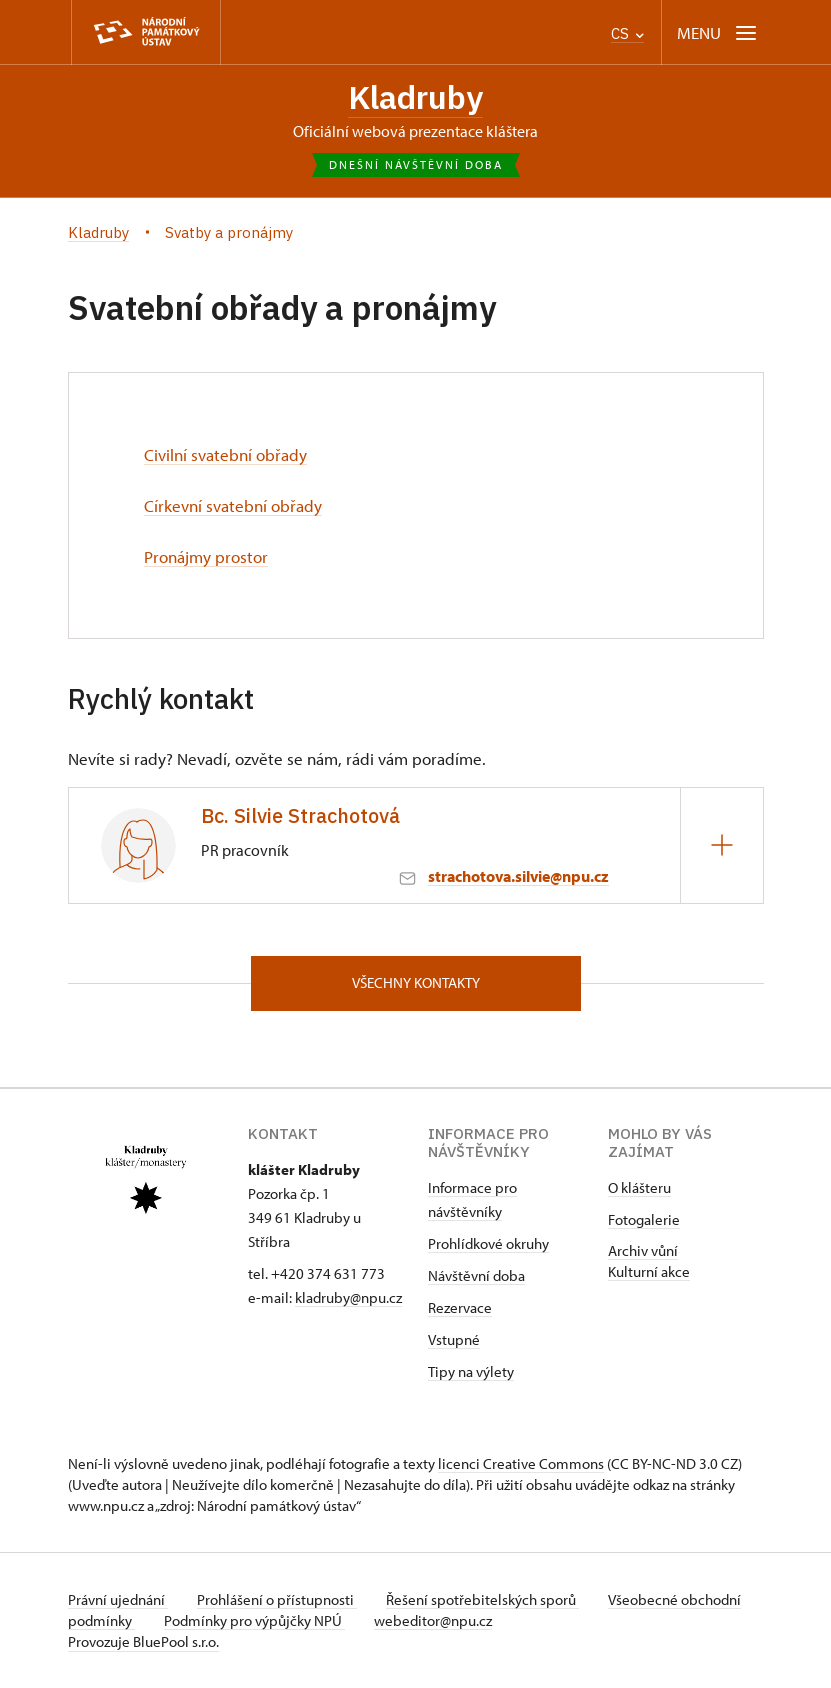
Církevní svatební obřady (233, 506)
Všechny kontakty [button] (416, 982)
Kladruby (415, 97)
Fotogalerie (644, 1219)
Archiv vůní (643, 1250)
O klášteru (639, 1187)
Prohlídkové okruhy (488, 1243)
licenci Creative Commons (521, 1463)
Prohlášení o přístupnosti (280, 1599)
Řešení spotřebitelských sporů (488, 1599)
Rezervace (460, 1307)
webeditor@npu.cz (502, 1620)
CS (627, 33)
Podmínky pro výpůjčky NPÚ (320, 1620)
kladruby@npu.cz (348, 1297)
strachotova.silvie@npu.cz (518, 875)
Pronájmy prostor (206, 556)
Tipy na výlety (471, 1371)
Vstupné (454, 1339)
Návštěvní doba (476, 1275)
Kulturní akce (649, 1271)
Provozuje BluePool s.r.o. (143, 1641)
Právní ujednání (118, 1599)
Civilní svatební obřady (225, 455)
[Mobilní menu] (718, 32)
